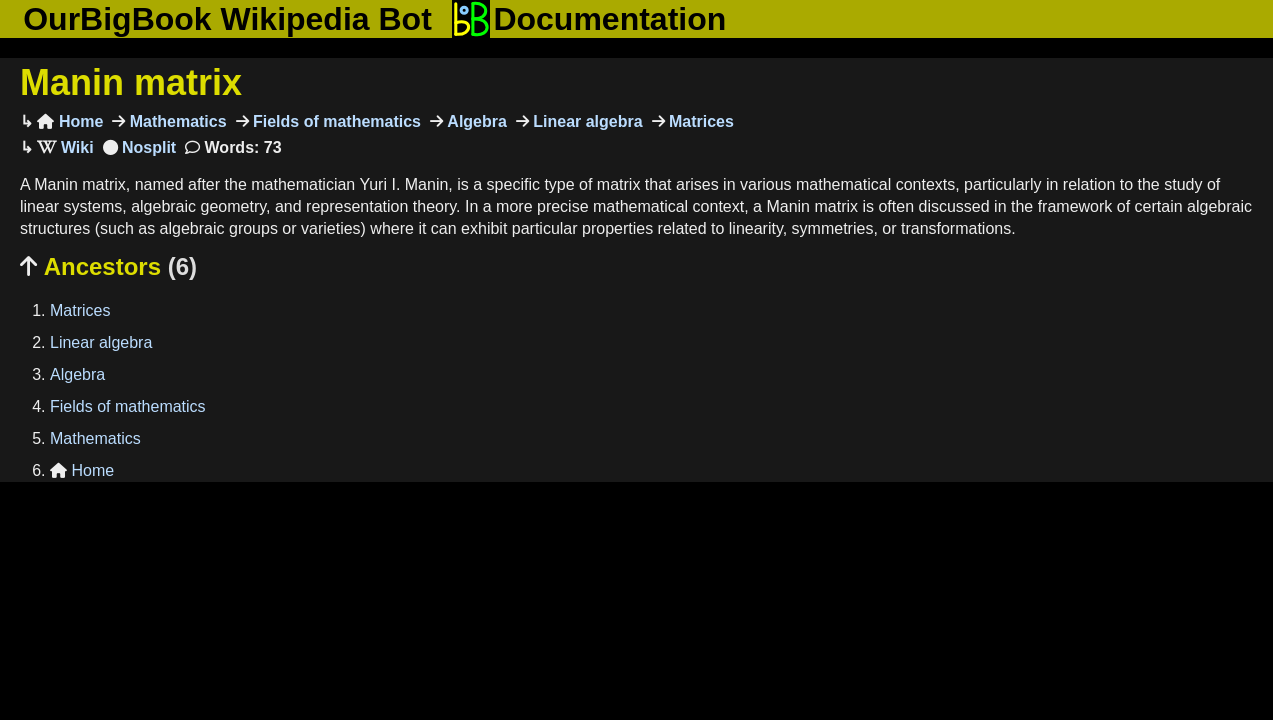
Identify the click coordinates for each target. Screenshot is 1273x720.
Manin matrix (131, 82)
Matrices (699, 121)
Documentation (589, 19)
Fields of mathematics (335, 121)
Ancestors (108, 266)
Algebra (475, 121)
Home (70, 121)
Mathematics (175, 121)
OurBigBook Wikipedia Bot (227, 19)
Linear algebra (586, 121)
